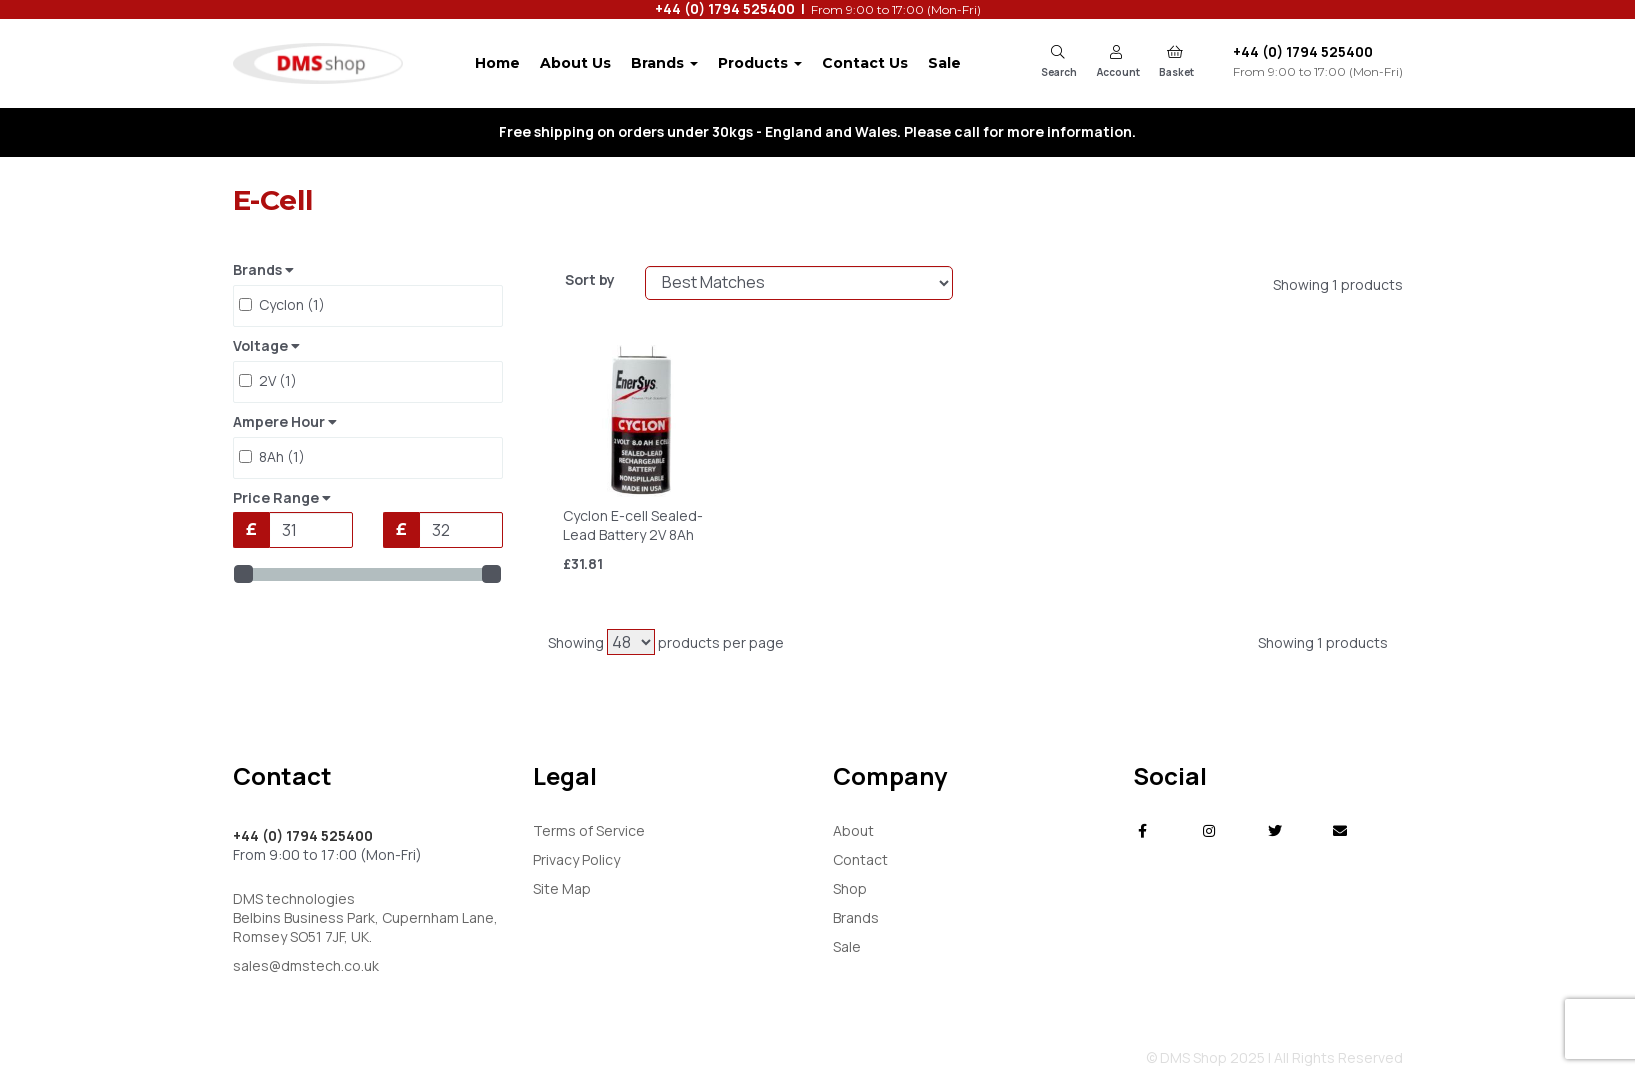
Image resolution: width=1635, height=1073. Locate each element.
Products (760, 63)
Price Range (282, 498)
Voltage (266, 346)
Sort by (590, 279)
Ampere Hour (285, 422)
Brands (664, 63)
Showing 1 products (1338, 284)
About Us (575, 63)
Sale (944, 63)
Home (497, 63)
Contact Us (865, 63)
